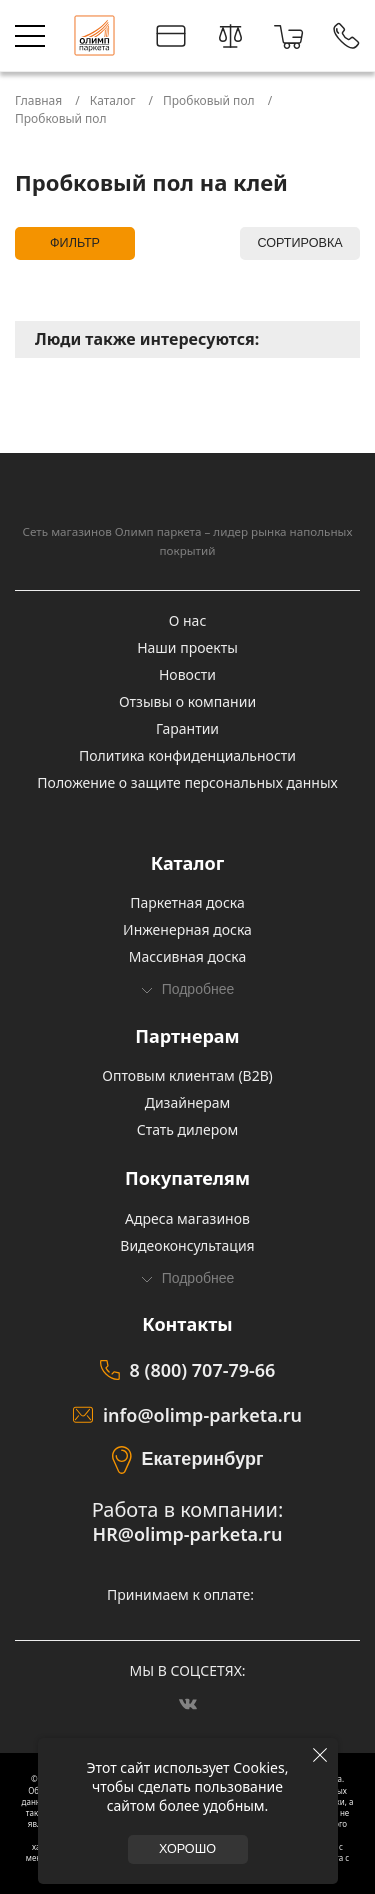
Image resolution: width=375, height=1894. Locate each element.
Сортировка (299, 243)
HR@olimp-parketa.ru (188, 1534)
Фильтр (75, 243)
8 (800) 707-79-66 (203, 1370)
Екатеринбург (203, 1459)
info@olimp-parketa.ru (202, 1415)
